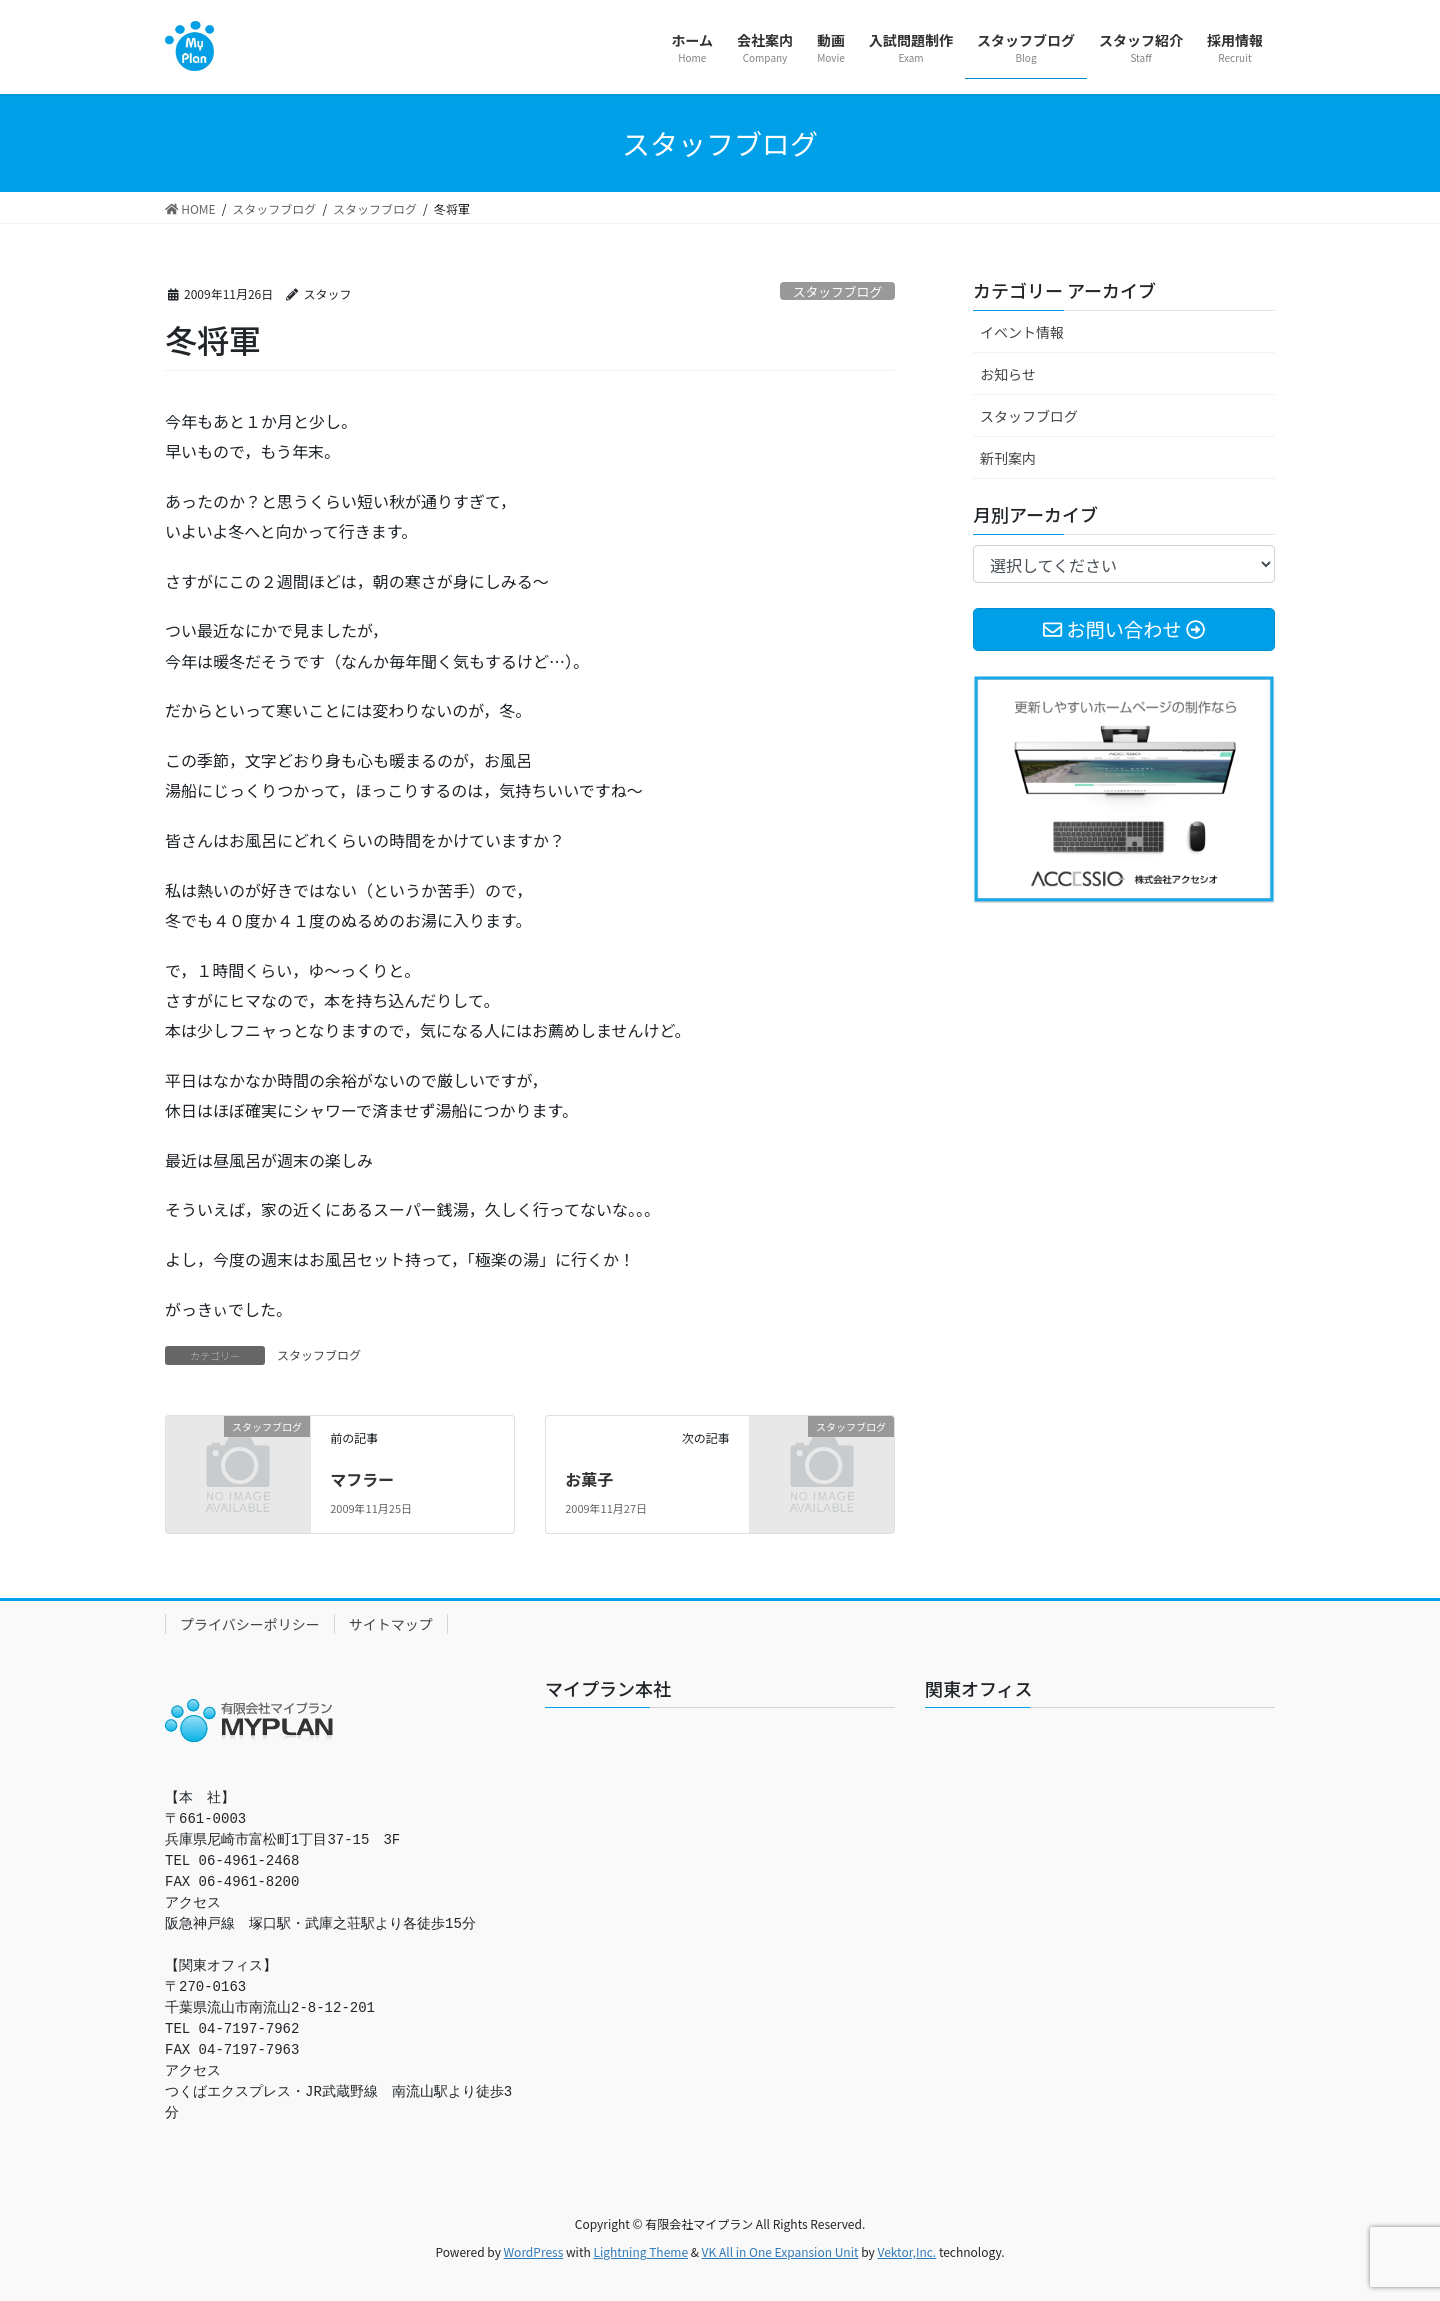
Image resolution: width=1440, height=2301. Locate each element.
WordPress (534, 2251)
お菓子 (589, 1479)
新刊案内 (1008, 458)
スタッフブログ (838, 291)
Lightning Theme (640, 2251)
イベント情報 (1022, 332)
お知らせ (1008, 374)
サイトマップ (391, 1624)
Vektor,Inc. (906, 2251)
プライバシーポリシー (250, 1624)
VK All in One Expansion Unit (780, 2251)
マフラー (362, 1479)
